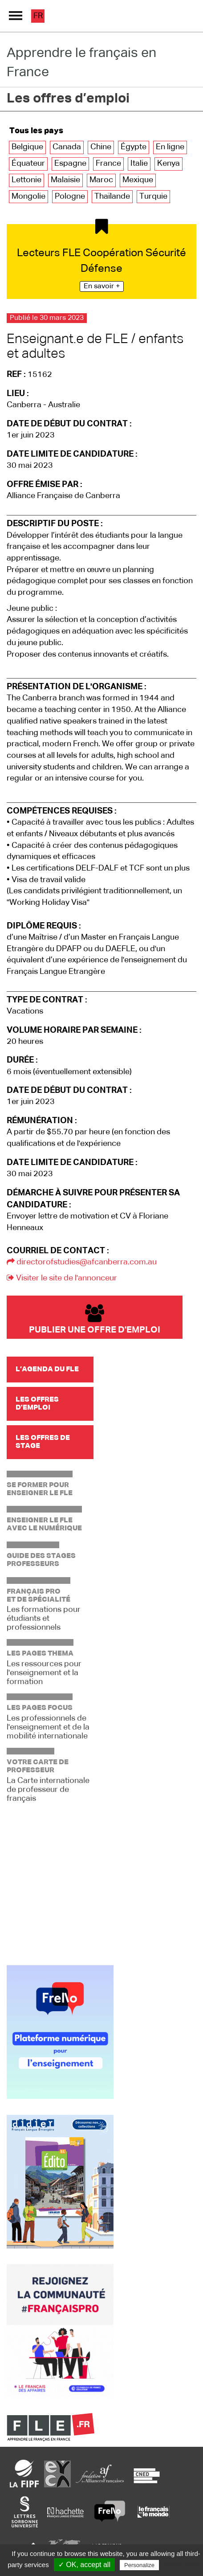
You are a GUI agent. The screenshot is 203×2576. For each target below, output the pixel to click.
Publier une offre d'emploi (94, 1319)
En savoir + (102, 286)
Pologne (70, 196)
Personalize (139, 2565)
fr (38, 16)
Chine (100, 147)
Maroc (101, 180)
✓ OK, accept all (84, 2564)
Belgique (27, 147)
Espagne (70, 163)
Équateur (28, 163)
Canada (67, 147)
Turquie (153, 196)
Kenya (168, 163)
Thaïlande (112, 196)
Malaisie (65, 180)
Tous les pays (36, 131)
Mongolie (28, 196)
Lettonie (26, 180)
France (108, 163)
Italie (139, 163)
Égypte (133, 147)
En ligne (170, 147)
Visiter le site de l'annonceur (62, 1278)
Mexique (137, 180)
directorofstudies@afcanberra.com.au (82, 1262)
